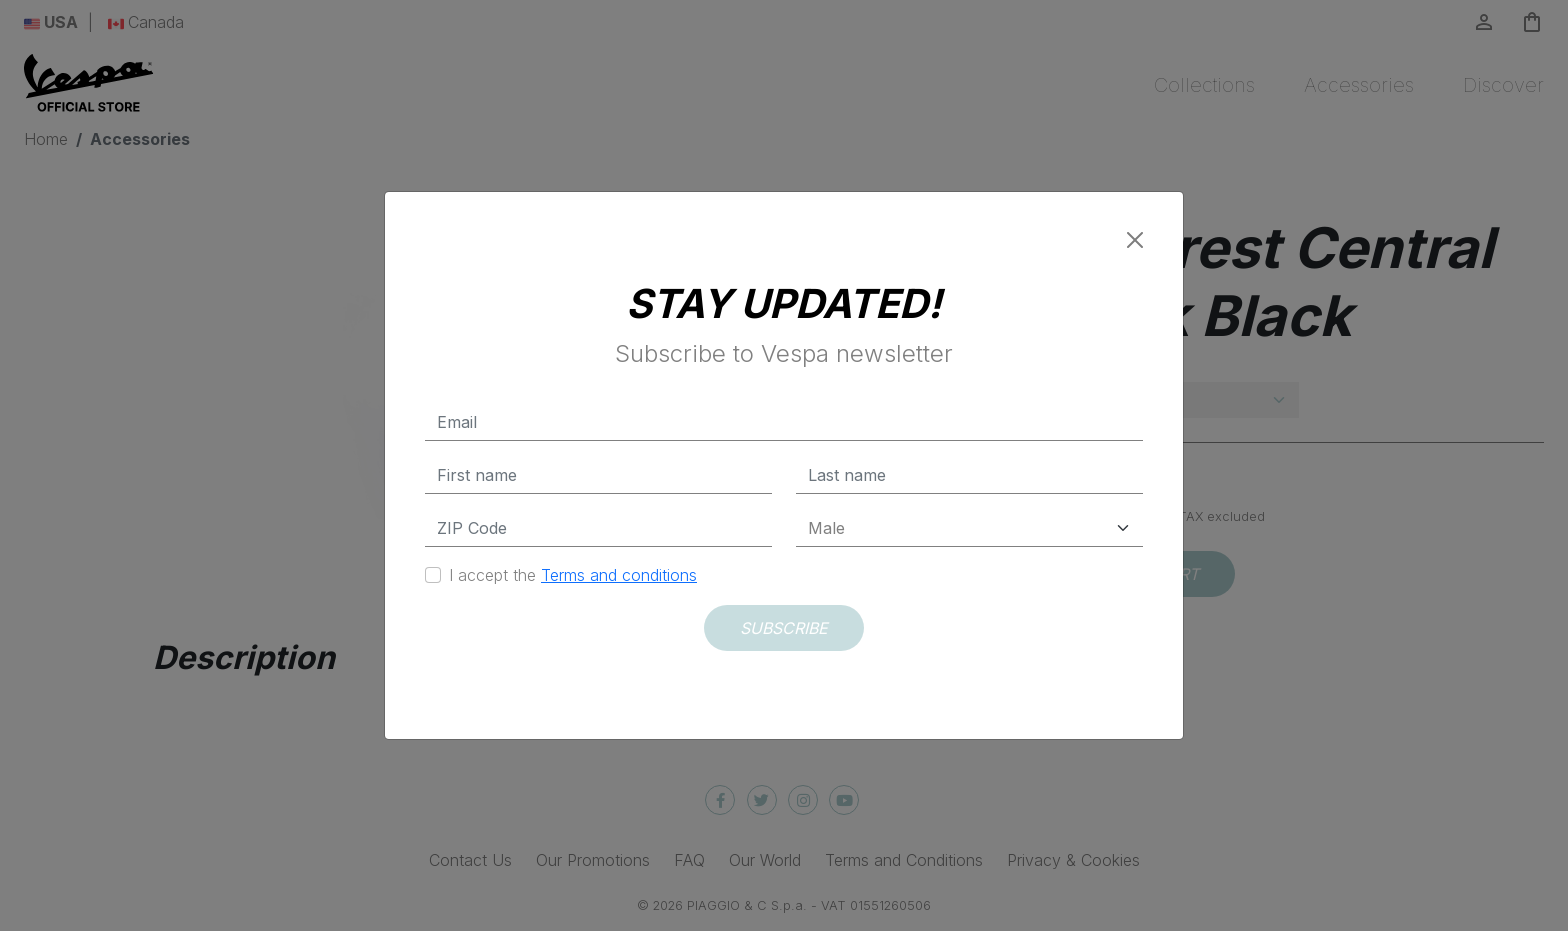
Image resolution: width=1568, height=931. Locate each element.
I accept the (573, 575)
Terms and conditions (619, 575)
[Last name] (969, 475)
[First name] (598, 475)
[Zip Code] (598, 528)
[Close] (1135, 240)
